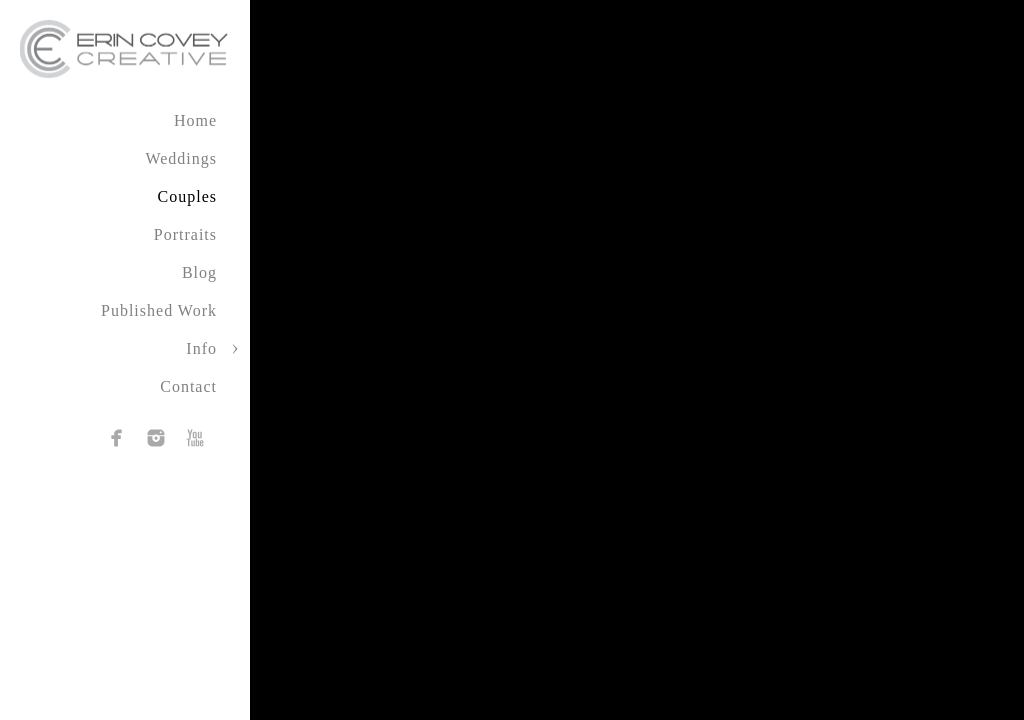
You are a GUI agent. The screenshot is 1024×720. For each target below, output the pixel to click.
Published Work (159, 310)
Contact (188, 386)
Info (201, 348)
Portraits (185, 234)
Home (195, 120)
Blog (199, 272)
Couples (187, 196)
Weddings (181, 158)
